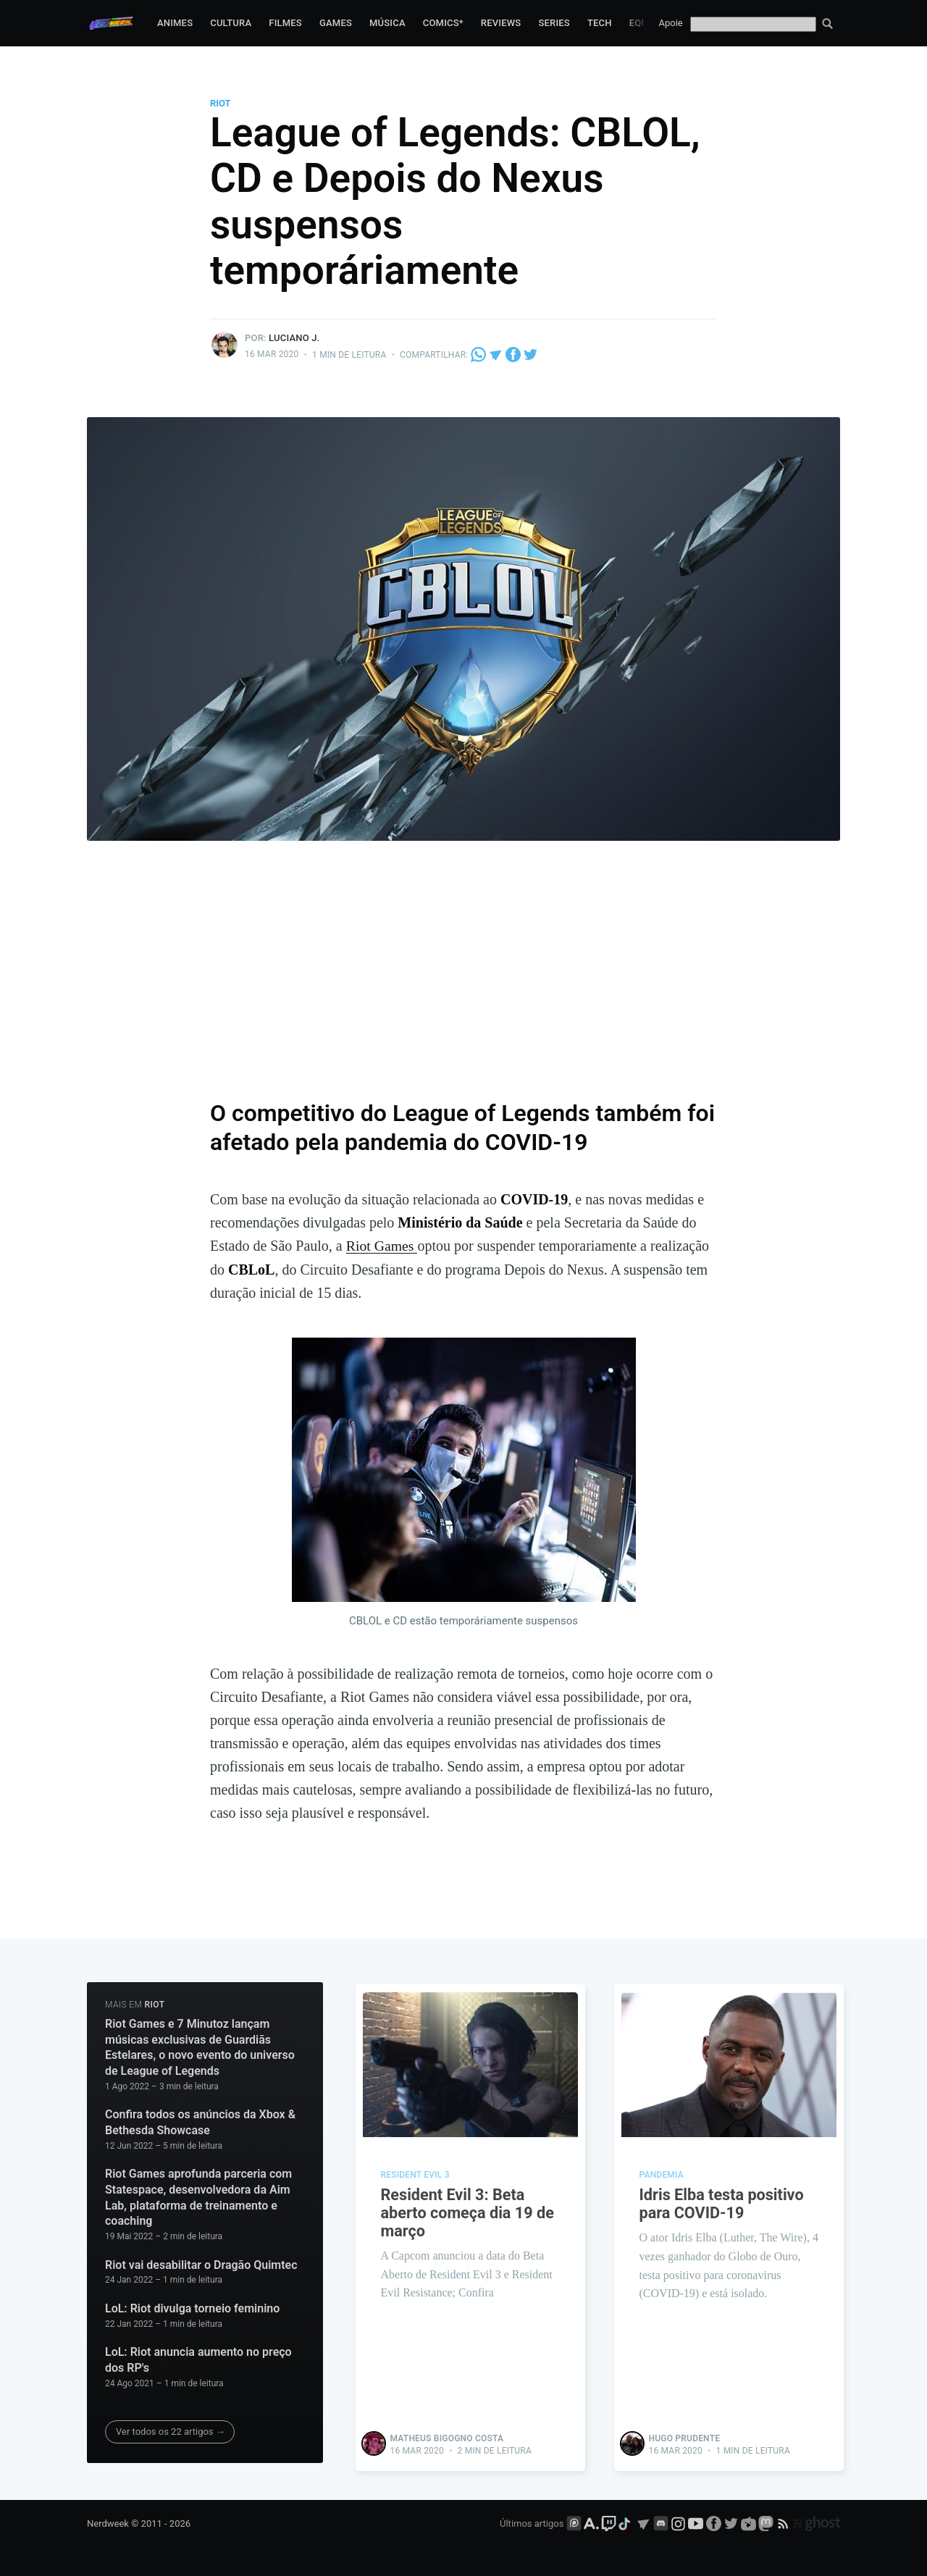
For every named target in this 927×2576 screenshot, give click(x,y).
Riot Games (382, 1246)
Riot (220, 103)
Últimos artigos (531, 2522)
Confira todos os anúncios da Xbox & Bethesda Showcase (200, 2122)
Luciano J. (294, 337)
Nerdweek (108, 2522)
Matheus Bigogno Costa (447, 2437)
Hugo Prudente (685, 2437)
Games (335, 22)
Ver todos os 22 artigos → (170, 2431)
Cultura (230, 22)
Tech (599, 22)
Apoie (671, 22)
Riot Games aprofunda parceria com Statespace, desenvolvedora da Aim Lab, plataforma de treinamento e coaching (198, 2197)
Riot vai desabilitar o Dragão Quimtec (201, 2264)
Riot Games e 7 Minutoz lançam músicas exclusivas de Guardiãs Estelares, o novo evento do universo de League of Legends (200, 2047)
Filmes (285, 22)
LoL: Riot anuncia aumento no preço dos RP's (198, 2360)
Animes (175, 22)
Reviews (501, 22)
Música (387, 22)
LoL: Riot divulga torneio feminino (192, 2308)
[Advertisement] (463, 978)
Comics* (443, 22)
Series (554, 22)
